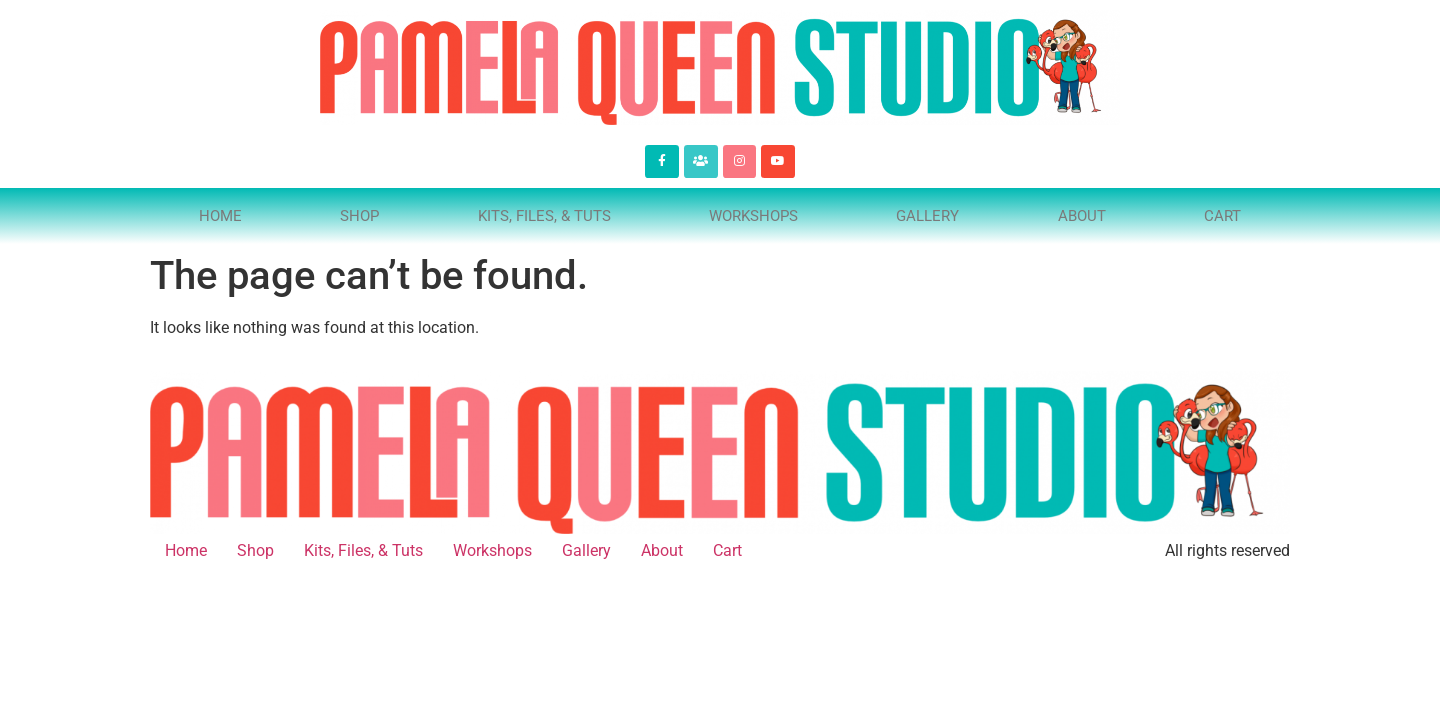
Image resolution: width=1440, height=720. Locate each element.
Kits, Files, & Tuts (544, 216)
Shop (359, 216)
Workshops (753, 216)
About (1082, 216)
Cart (1222, 216)
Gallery (927, 216)
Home (220, 216)
